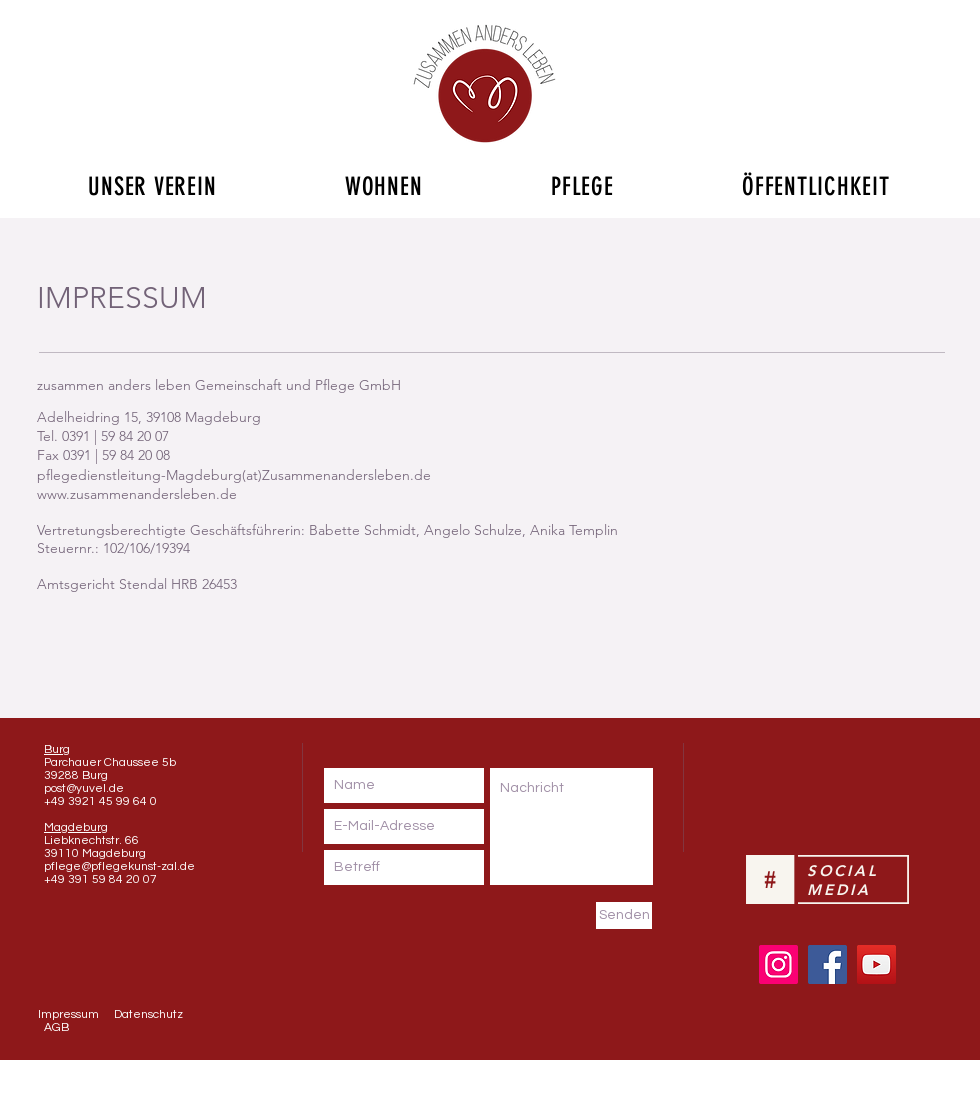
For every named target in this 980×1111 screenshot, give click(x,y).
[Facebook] (827, 964)
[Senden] (624, 915)
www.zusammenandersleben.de (137, 494)
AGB (56, 1027)
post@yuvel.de (84, 788)
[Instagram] (778, 964)
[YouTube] (876, 964)
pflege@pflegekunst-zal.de (119, 866)
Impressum (68, 1014)
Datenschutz (148, 1014)
